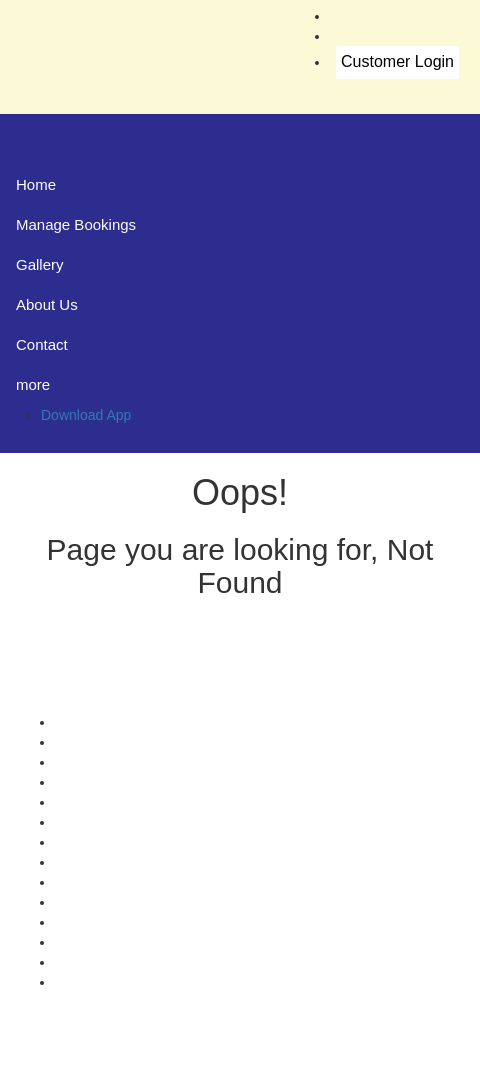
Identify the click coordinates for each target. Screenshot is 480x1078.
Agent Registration (112, 962)
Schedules (87, 822)
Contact (42, 344)
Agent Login (92, 942)
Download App (86, 415)
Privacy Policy (98, 842)
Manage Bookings (76, 224)
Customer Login (397, 61)
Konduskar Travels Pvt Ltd (323, 1058)
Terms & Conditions (115, 862)
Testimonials (93, 782)
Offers (74, 722)
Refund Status (99, 882)
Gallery (40, 264)
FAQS (73, 982)
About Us (47, 304)
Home (36, 184)
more (33, 384)
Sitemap (80, 922)
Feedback (85, 802)
